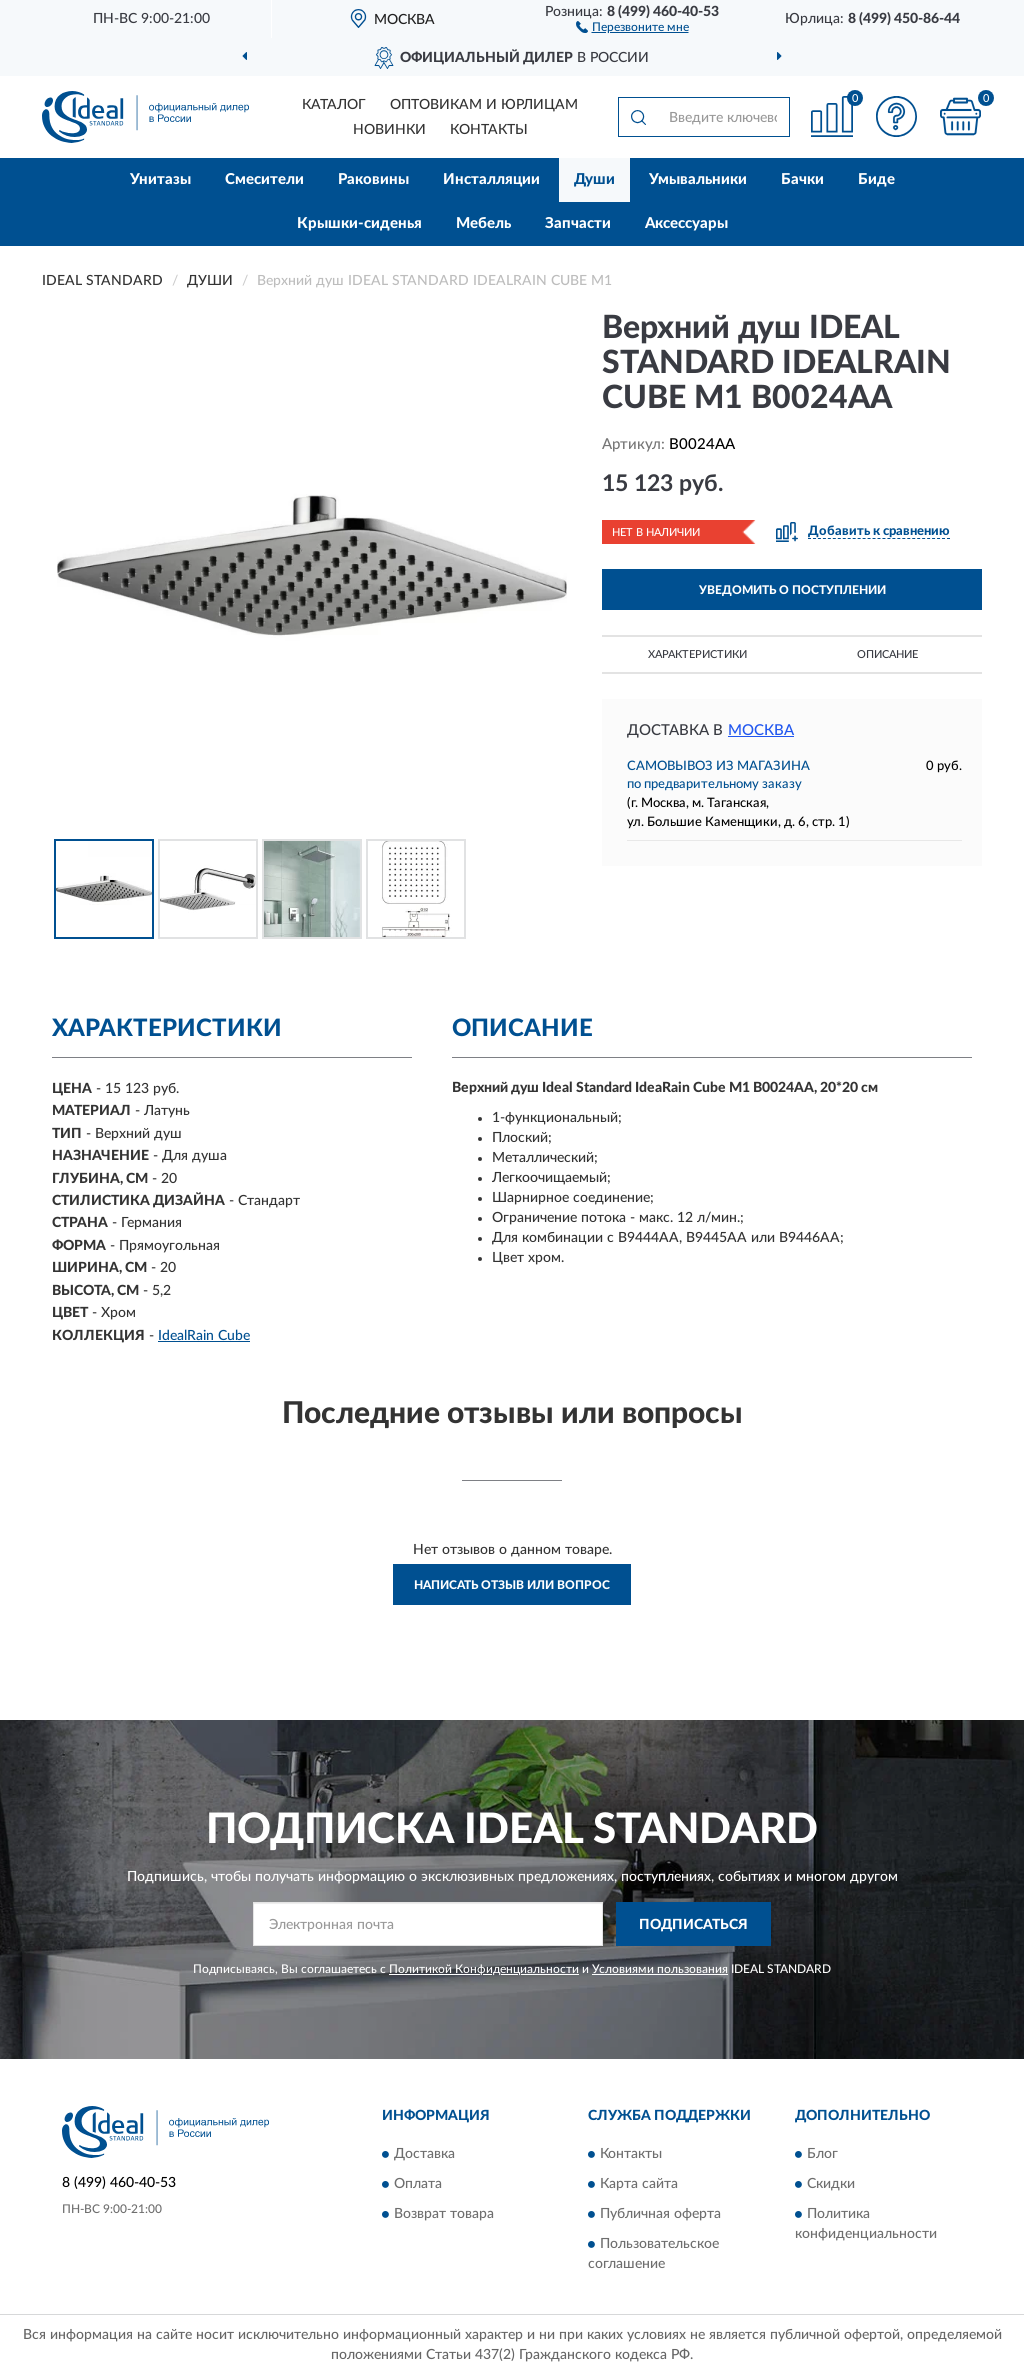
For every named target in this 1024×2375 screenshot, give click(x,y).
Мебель (483, 223)
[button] (632, 26)
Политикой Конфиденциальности (484, 1969)
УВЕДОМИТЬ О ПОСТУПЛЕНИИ (792, 590)
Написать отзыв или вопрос (512, 1585)
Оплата (418, 2184)
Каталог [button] (334, 105)
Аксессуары (686, 223)
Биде (876, 179)
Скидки (831, 2184)
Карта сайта (639, 2184)
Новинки (389, 130)
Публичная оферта (660, 2214)
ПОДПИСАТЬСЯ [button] (693, 1925)
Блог (822, 2154)
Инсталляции (491, 179)
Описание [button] (887, 654)
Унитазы (160, 179)
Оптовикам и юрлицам (484, 105)
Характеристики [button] (697, 654)
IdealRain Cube (204, 1336)
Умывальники (698, 179)
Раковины (373, 179)
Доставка (424, 2154)
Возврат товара (444, 2214)
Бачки (802, 179)
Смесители (264, 179)
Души (594, 179)
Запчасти (578, 223)
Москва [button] (761, 730)
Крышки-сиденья (359, 223)
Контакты (489, 130)
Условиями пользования (660, 1969)
